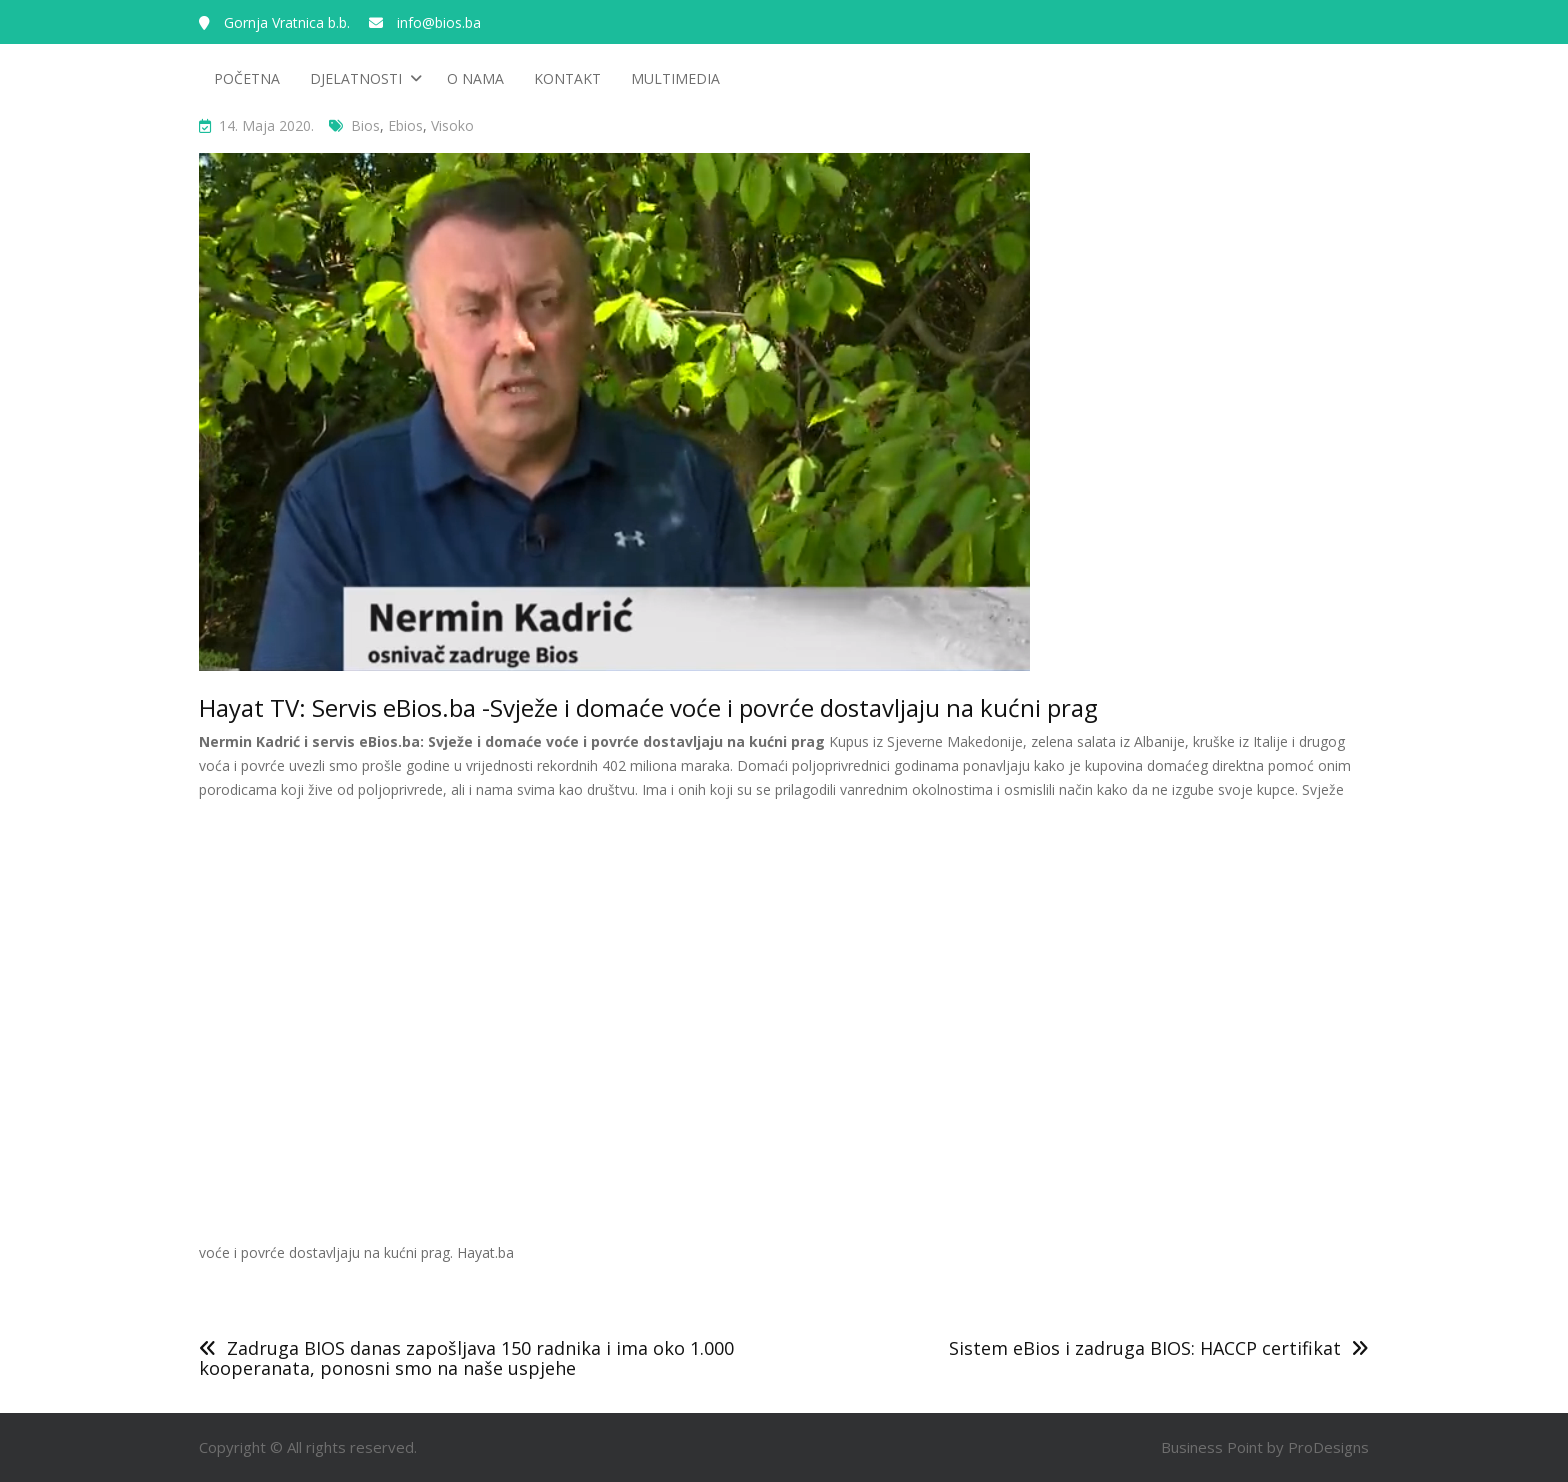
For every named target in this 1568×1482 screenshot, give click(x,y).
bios (365, 125)
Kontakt (567, 78)
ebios (405, 125)
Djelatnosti (356, 78)
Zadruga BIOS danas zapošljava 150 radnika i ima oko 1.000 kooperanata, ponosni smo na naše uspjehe (466, 1358)
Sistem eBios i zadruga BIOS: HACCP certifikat (1145, 1348)
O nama (475, 78)
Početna (247, 78)
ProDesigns (1328, 1447)
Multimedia (675, 78)
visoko (452, 125)
